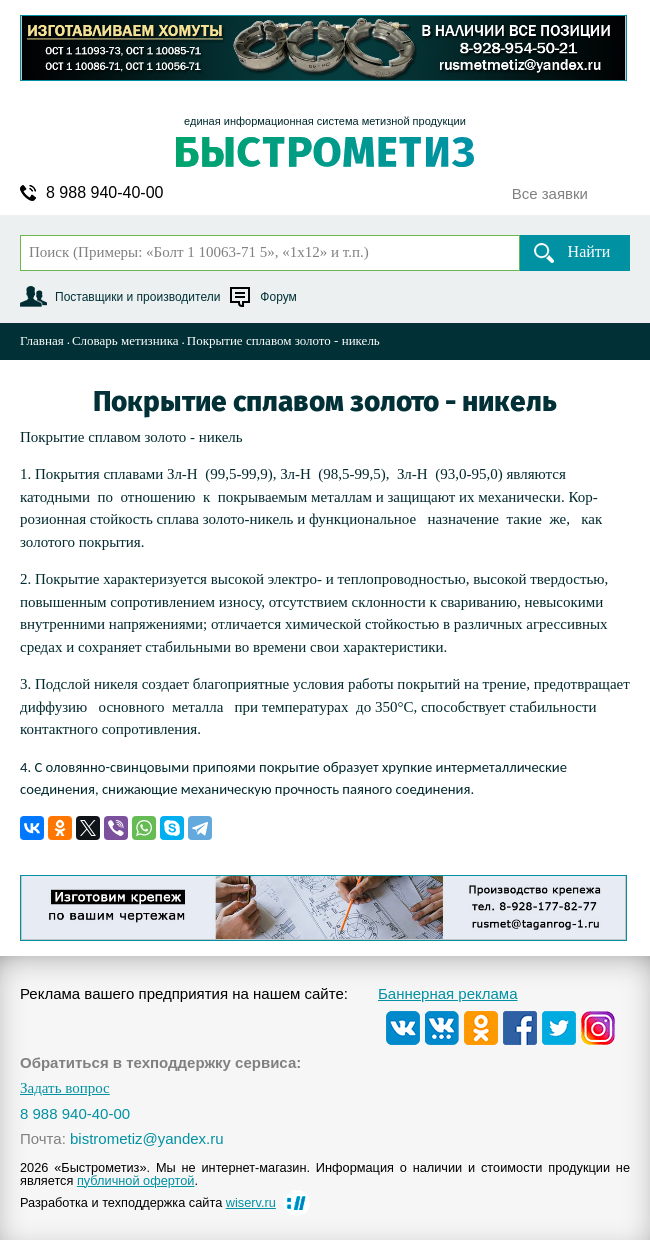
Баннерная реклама (448, 993)
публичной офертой (136, 1180)
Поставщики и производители (137, 297)
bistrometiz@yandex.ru (147, 1138)
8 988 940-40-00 (104, 193)
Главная (42, 340)
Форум (278, 297)
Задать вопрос (65, 1088)
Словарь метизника (125, 340)
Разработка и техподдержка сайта (148, 1202)
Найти (589, 251)
